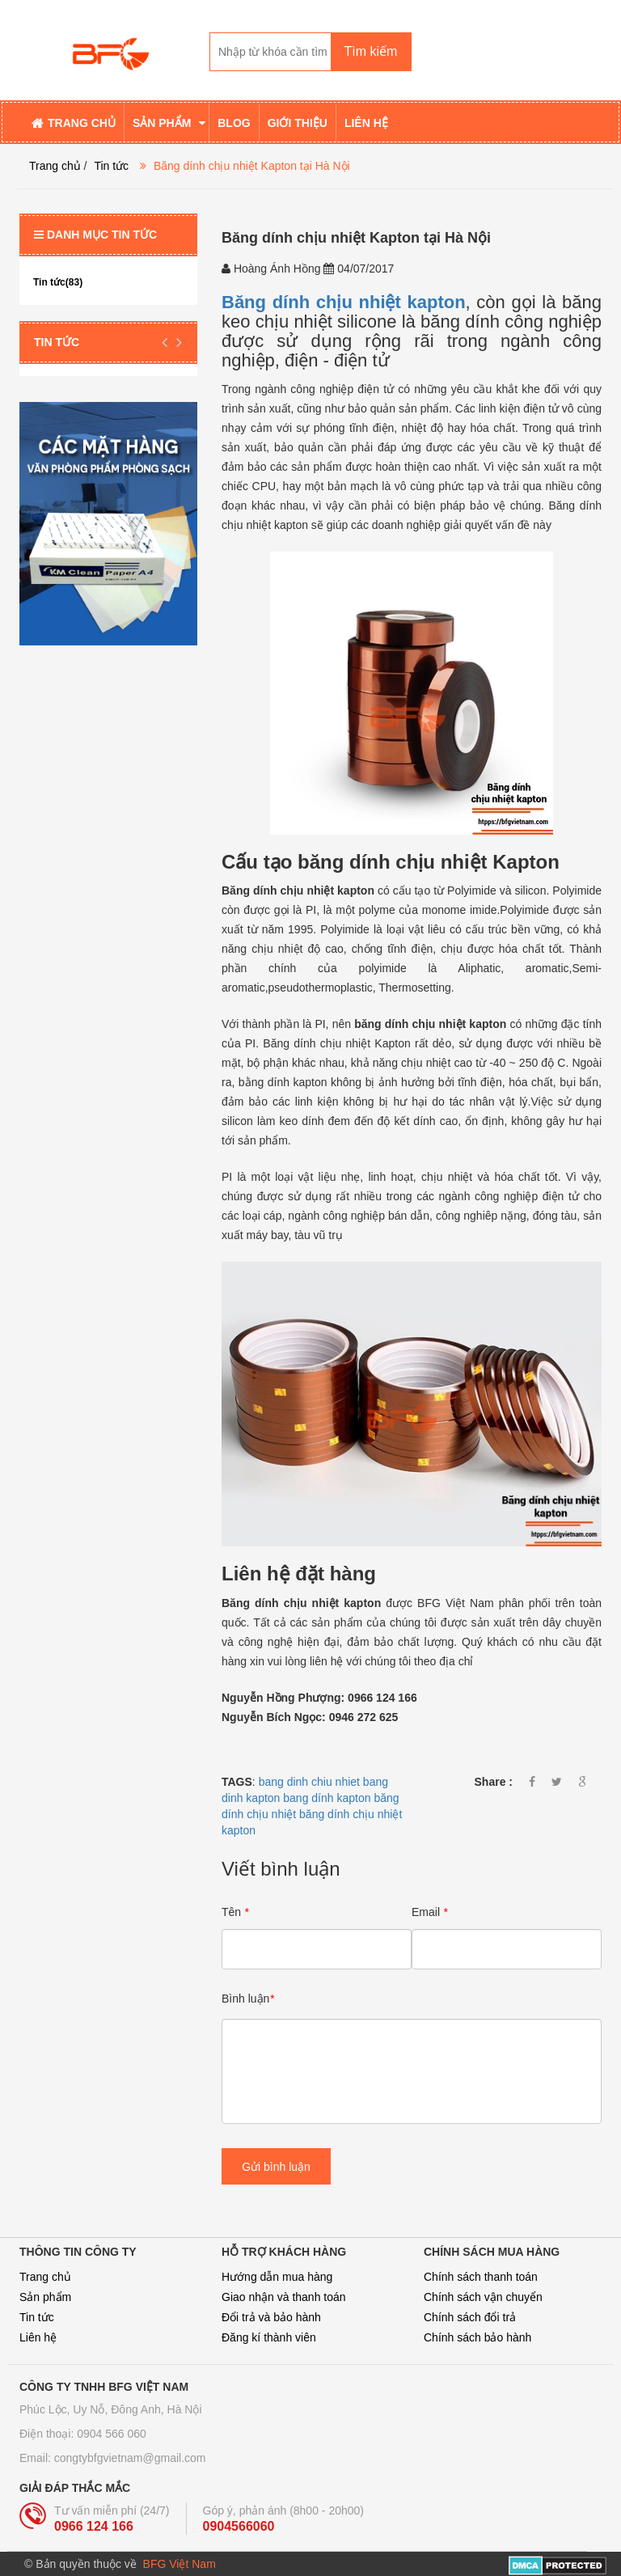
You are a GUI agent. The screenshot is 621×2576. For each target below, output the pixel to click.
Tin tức (111, 165)
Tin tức (36, 2317)
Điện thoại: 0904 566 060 (82, 2433)
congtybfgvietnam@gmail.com (130, 2457)
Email (429, 1912)
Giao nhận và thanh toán (284, 2296)
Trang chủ (45, 2276)
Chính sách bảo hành (477, 2337)
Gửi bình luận (276, 2166)
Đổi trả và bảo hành (271, 2317)
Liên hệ (38, 2337)
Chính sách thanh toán (481, 2276)
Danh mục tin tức (95, 234)
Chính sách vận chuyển (483, 2296)
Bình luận (248, 1998)
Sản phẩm (45, 2296)
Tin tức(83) (57, 282)
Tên (235, 1912)
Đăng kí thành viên (269, 2337)
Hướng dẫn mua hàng (277, 2276)
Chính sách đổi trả (470, 2317)
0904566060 (239, 2526)
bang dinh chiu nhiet (309, 1781)
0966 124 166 (93, 2526)
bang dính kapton (326, 1797)
